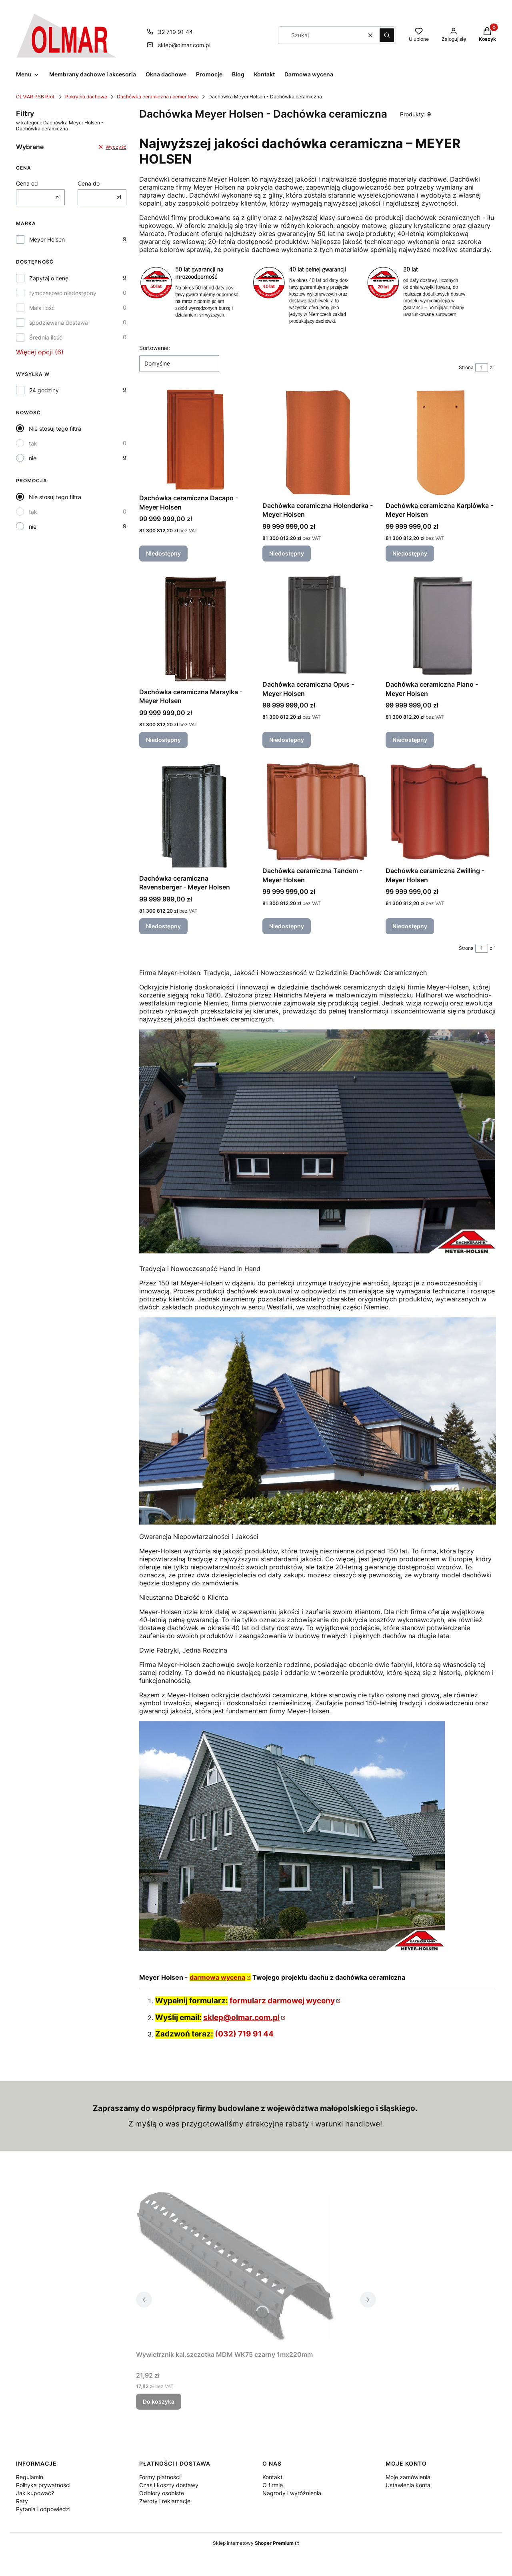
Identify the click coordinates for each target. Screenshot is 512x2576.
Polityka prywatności (43, 2485)
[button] (387, 35)
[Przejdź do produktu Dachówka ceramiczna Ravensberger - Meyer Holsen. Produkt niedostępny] (194, 816)
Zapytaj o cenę (48, 278)
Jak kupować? (35, 2493)
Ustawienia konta (408, 2485)
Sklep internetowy (253, 2543)
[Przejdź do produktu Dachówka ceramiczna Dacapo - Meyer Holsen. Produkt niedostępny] (194, 439)
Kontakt (272, 2477)
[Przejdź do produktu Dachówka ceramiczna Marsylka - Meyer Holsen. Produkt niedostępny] (194, 629)
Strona (466, 367)
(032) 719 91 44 (244, 2033)
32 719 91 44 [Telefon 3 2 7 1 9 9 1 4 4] (175, 31)
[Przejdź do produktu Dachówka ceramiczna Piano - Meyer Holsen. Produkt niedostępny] (441, 625)
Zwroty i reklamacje (164, 2501)
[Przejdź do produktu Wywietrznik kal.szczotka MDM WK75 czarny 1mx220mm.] (236, 2268)
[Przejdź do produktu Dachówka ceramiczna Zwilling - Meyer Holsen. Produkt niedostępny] (441, 812)
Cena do (89, 183)
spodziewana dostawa (58, 322)
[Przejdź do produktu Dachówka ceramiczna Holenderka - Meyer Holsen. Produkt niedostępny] (317, 443)
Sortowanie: (154, 347)
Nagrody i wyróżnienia (291, 2493)
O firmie (272, 2485)
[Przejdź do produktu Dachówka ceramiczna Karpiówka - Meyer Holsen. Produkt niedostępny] (441, 443)
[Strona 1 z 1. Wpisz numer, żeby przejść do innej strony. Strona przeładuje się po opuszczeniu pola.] (481, 367)
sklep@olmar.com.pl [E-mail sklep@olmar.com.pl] (184, 45)
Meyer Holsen (47, 239)
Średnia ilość (45, 337)
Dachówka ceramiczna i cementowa (158, 97)
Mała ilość (42, 307)
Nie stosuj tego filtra (55, 428)
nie (32, 458)
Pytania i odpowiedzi (43, 2509)
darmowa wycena (217, 1977)
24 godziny (44, 390)
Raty (22, 2501)
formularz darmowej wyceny (282, 2000)
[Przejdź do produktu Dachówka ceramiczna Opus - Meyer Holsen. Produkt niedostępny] (317, 625)
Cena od (27, 183)
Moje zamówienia (408, 2477)
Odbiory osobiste (161, 2493)
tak (33, 443)
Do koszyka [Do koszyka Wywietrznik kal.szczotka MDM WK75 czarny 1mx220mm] (158, 2401)
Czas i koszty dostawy (168, 2485)
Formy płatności (159, 2477)
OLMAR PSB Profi (36, 97)
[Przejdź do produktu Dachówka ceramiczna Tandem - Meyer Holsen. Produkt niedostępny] (317, 812)
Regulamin (29, 2477)
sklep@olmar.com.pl (241, 2017)
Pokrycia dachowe (86, 97)
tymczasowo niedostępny (62, 293)
